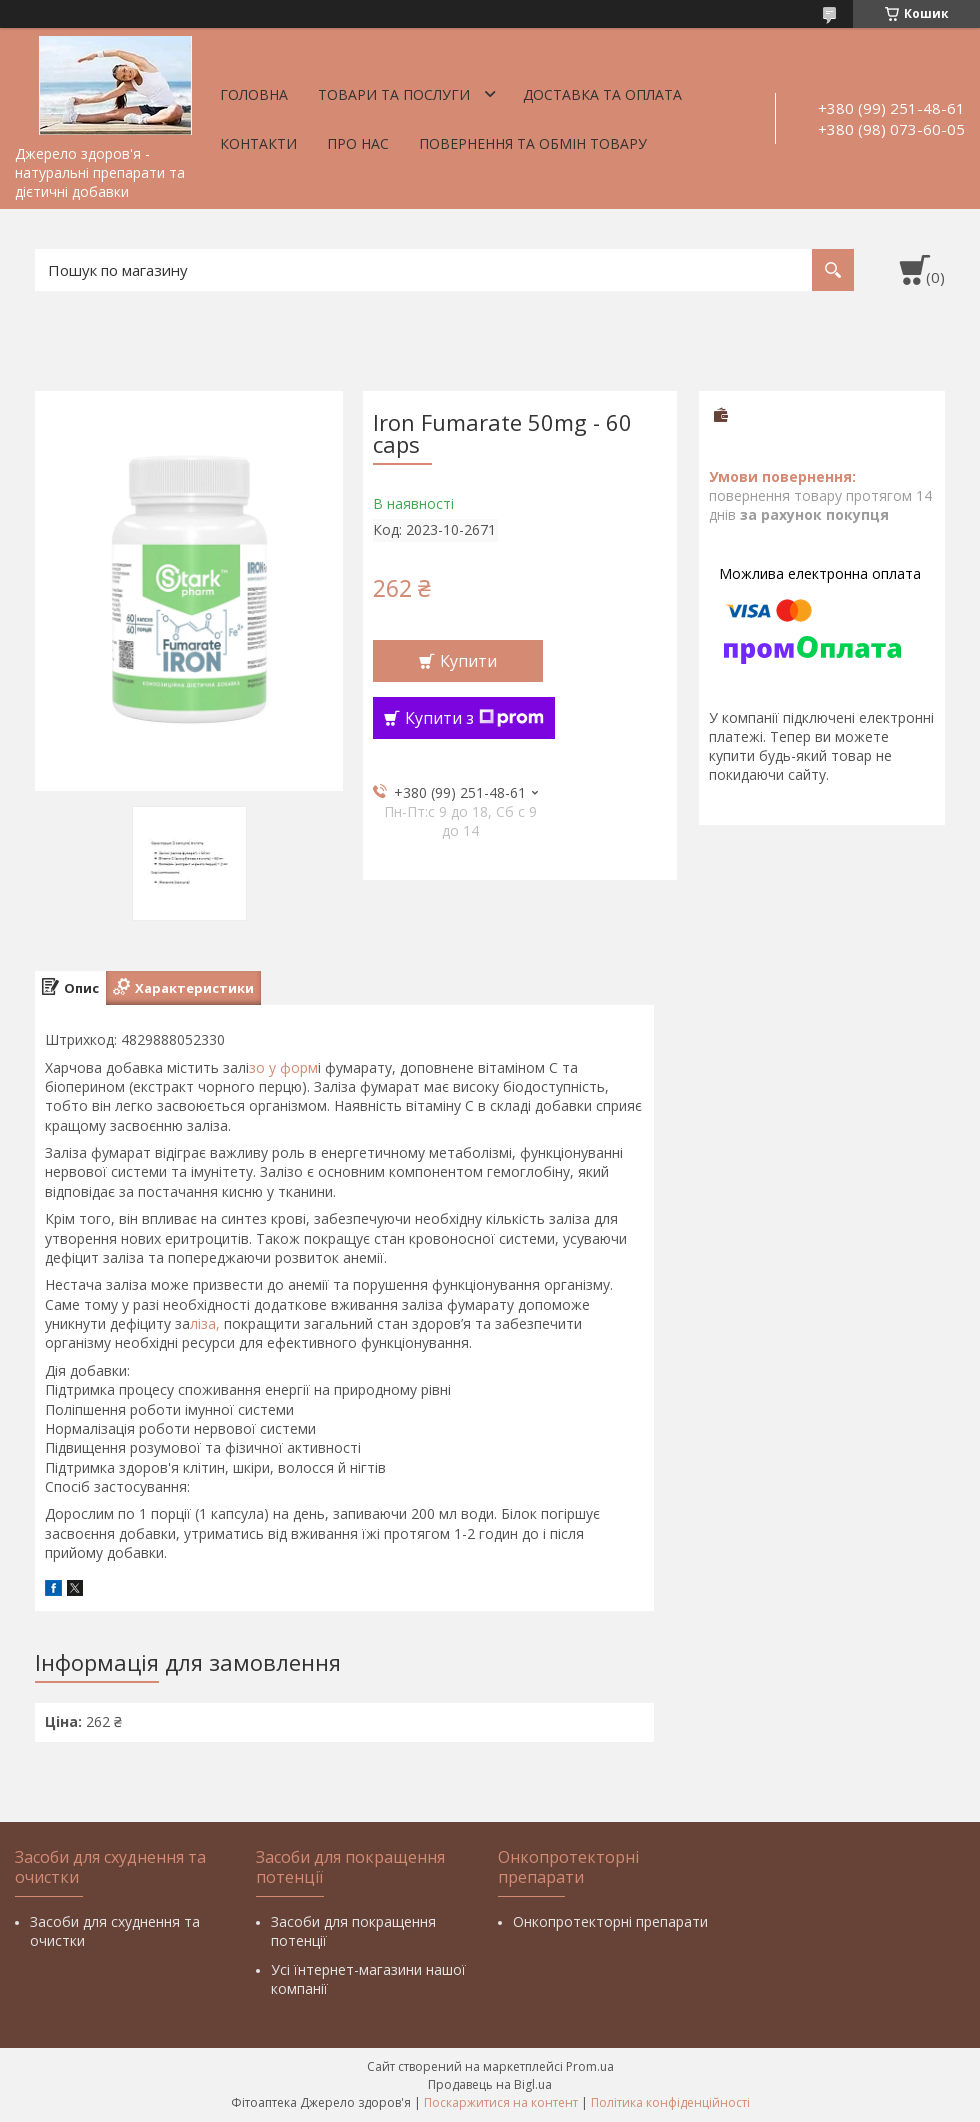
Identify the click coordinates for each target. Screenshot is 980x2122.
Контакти (258, 143)
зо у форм (283, 1067)
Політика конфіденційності (670, 2102)
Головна (254, 94)
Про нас (358, 143)
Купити (468, 661)
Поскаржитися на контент (501, 2102)
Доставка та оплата (602, 94)
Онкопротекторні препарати (610, 1921)
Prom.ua (590, 2066)
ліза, (207, 1323)
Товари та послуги (394, 94)
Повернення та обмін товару (533, 143)
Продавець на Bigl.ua (490, 2084)
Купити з (474, 718)
